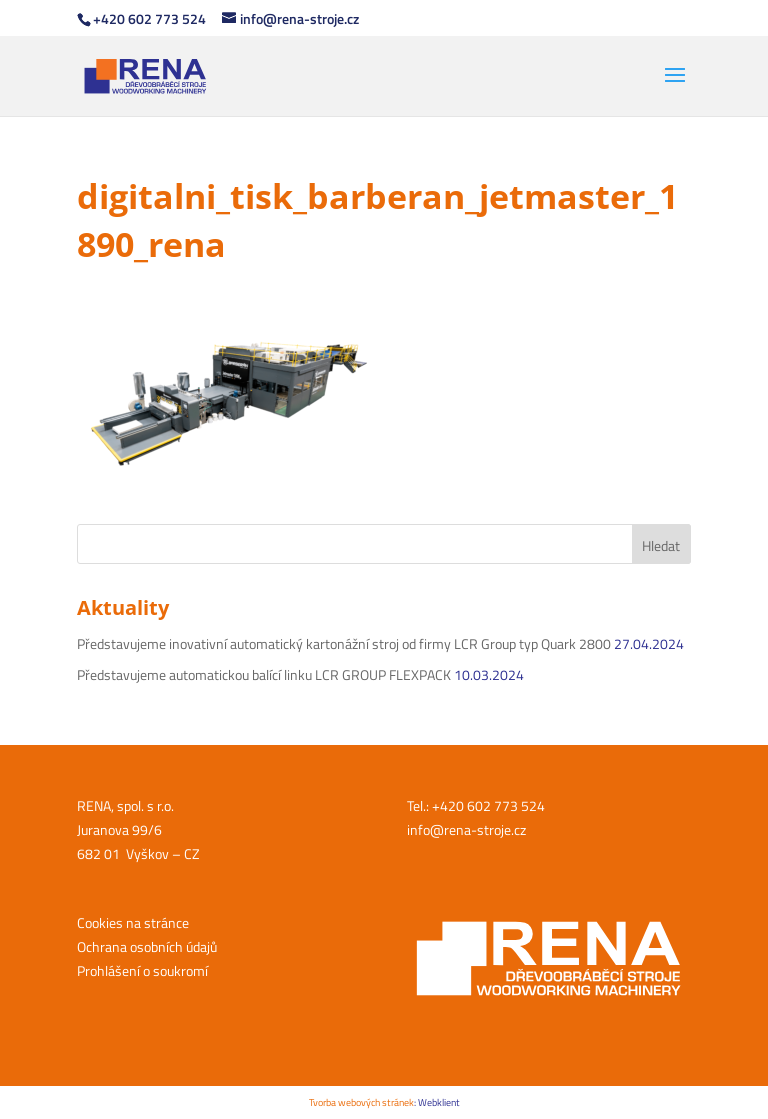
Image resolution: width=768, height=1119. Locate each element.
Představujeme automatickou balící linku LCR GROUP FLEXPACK (264, 674)
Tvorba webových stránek (361, 1102)
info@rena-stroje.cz (466, 829)
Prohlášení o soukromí (142, 970)
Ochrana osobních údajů (147, 946)
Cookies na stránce (133, 922)
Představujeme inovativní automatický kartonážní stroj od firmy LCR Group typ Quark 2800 (344, 643)
